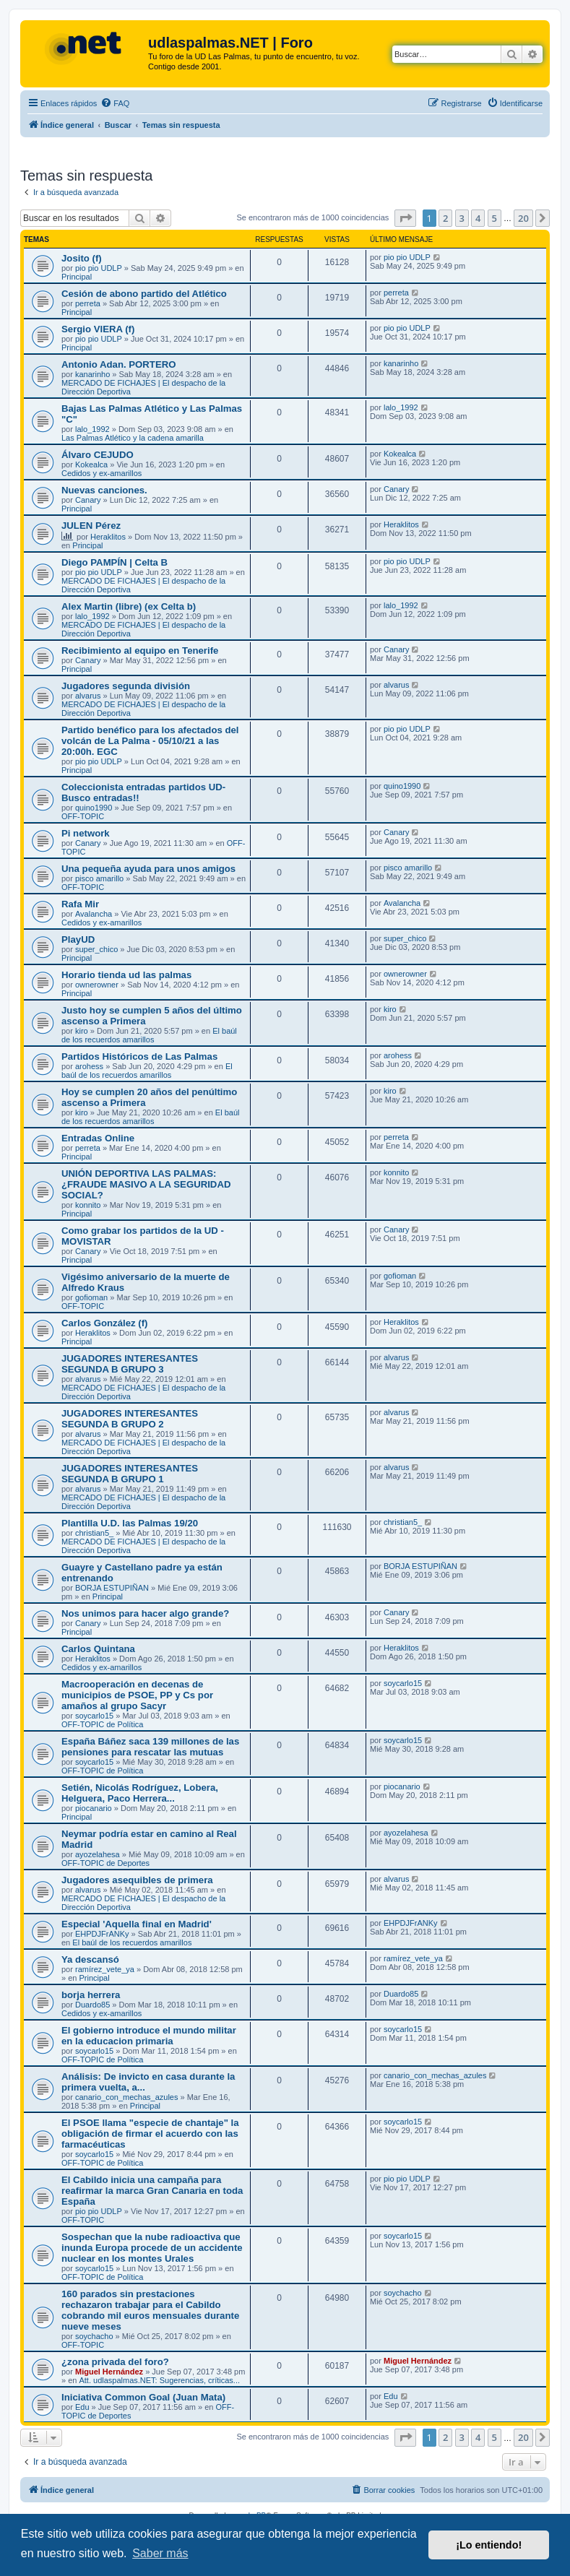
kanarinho (92, 374)
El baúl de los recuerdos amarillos (149, 1035)
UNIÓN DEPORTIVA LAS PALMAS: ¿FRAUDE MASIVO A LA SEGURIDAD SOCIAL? (145, 1184)
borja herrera (90, 1994)
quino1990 (93, 807)
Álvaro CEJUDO (97, 454)
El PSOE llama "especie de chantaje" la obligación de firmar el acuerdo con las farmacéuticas (150, 2133)
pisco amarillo (99, 878)
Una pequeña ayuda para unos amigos (148, 868)
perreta (87, 303)
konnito (87, 1205)
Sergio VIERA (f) (97, 329)
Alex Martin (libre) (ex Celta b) (128, 606)
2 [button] (445, 218)
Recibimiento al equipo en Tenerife (139, 650)
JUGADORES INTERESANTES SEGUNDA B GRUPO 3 (129, 1364)
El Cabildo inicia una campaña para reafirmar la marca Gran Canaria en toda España (152, 2190)
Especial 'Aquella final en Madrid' (136, 1924)
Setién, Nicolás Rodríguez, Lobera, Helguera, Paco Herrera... (139, 1793)
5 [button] (494, 218)
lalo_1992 (92, 429)
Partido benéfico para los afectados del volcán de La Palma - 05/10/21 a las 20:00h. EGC (150, 741)
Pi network (85, 833)
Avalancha (93, 913)
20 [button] (523, 218)
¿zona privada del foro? (115, 2361)
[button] (405, 218)
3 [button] (462, 218)
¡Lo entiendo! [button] (489, 2545)
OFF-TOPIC (82, 816)
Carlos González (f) (104, 1323)
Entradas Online (97, 1138)
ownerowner (96, 984)
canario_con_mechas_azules (126, 2097)
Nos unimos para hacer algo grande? (145, 1613)
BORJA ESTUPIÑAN (112, 1587)
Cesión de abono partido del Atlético (144, 293)
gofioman (91, 1297)
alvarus (87, 695)
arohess (89, 1066)
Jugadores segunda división (125, 685)
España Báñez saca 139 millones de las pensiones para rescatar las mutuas (150, 1747)
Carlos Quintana (98, 1648)
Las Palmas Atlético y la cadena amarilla (132, 437)
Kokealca (91, 464)
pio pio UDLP (98, 268)
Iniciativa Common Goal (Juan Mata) (143, 2397)
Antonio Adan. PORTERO (118, 364)
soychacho (94, 2336)
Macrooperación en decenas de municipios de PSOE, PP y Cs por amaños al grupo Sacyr (137, 1695)
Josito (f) (81, 258)
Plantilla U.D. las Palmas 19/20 (129, 1523)
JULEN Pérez (91, 525)
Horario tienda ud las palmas (126, 974)
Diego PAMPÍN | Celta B (114, 562)
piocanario (93, 1808)
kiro (81, 1030)
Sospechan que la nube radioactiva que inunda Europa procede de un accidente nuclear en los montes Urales (152, 2247)
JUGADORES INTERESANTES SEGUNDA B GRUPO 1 (129, 1473)
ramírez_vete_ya (104, 1969)
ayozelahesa (97, 1854)
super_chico (96, 949)
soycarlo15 (94, 1715)
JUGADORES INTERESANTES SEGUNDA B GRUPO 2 (129, 1419)
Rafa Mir (80, 904)
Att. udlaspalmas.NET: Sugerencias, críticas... (159, 2380)
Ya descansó (90, 1959)
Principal (76, 276)
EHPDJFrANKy (102, 1933)
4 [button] (477, 218)
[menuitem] (114, 103)
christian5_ (94, 1533)
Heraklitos (108, 536)
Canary (87, 500)
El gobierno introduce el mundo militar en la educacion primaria (148, 2035)
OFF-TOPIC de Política (102, 1724)
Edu (82, 2407)
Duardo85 (92, 2004)
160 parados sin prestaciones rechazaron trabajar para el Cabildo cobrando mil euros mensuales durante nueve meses (150, 2310)
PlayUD (78, 939)
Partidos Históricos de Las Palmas (139, 1056)
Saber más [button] (160, 2553)
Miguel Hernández (109, 2371)
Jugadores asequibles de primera (137, 1880)
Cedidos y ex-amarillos (101, 473)
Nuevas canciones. (104, 490)
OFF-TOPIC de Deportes (105, 1863)
